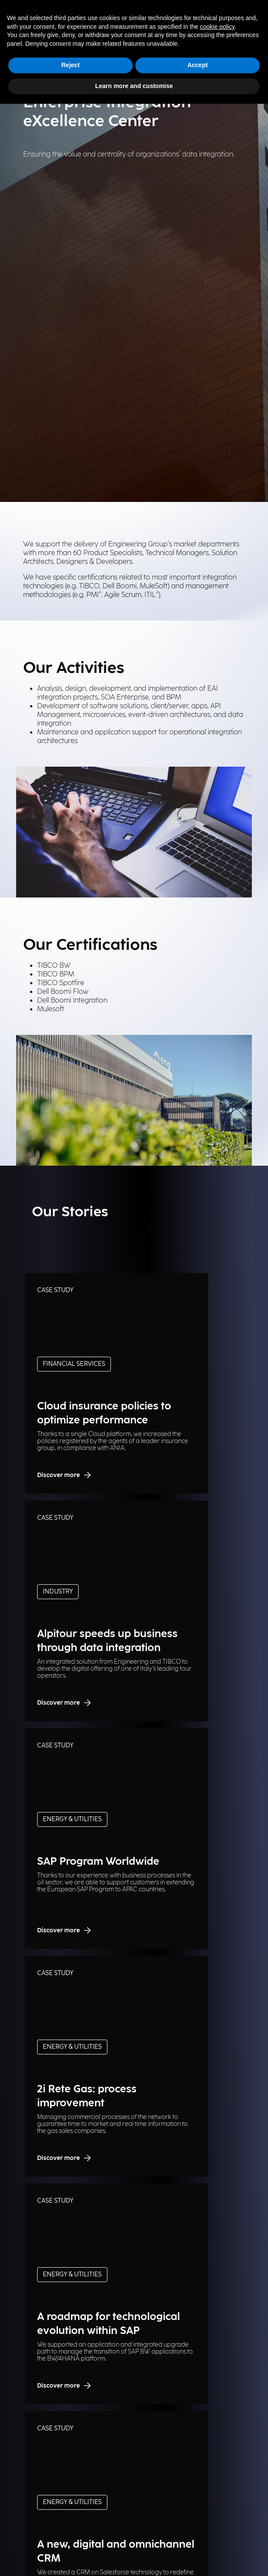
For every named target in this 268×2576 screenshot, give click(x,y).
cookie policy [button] (217, 26)
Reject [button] (70, 64)
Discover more (64, 1475)
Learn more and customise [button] (134, 85)
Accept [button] (197, 64)
